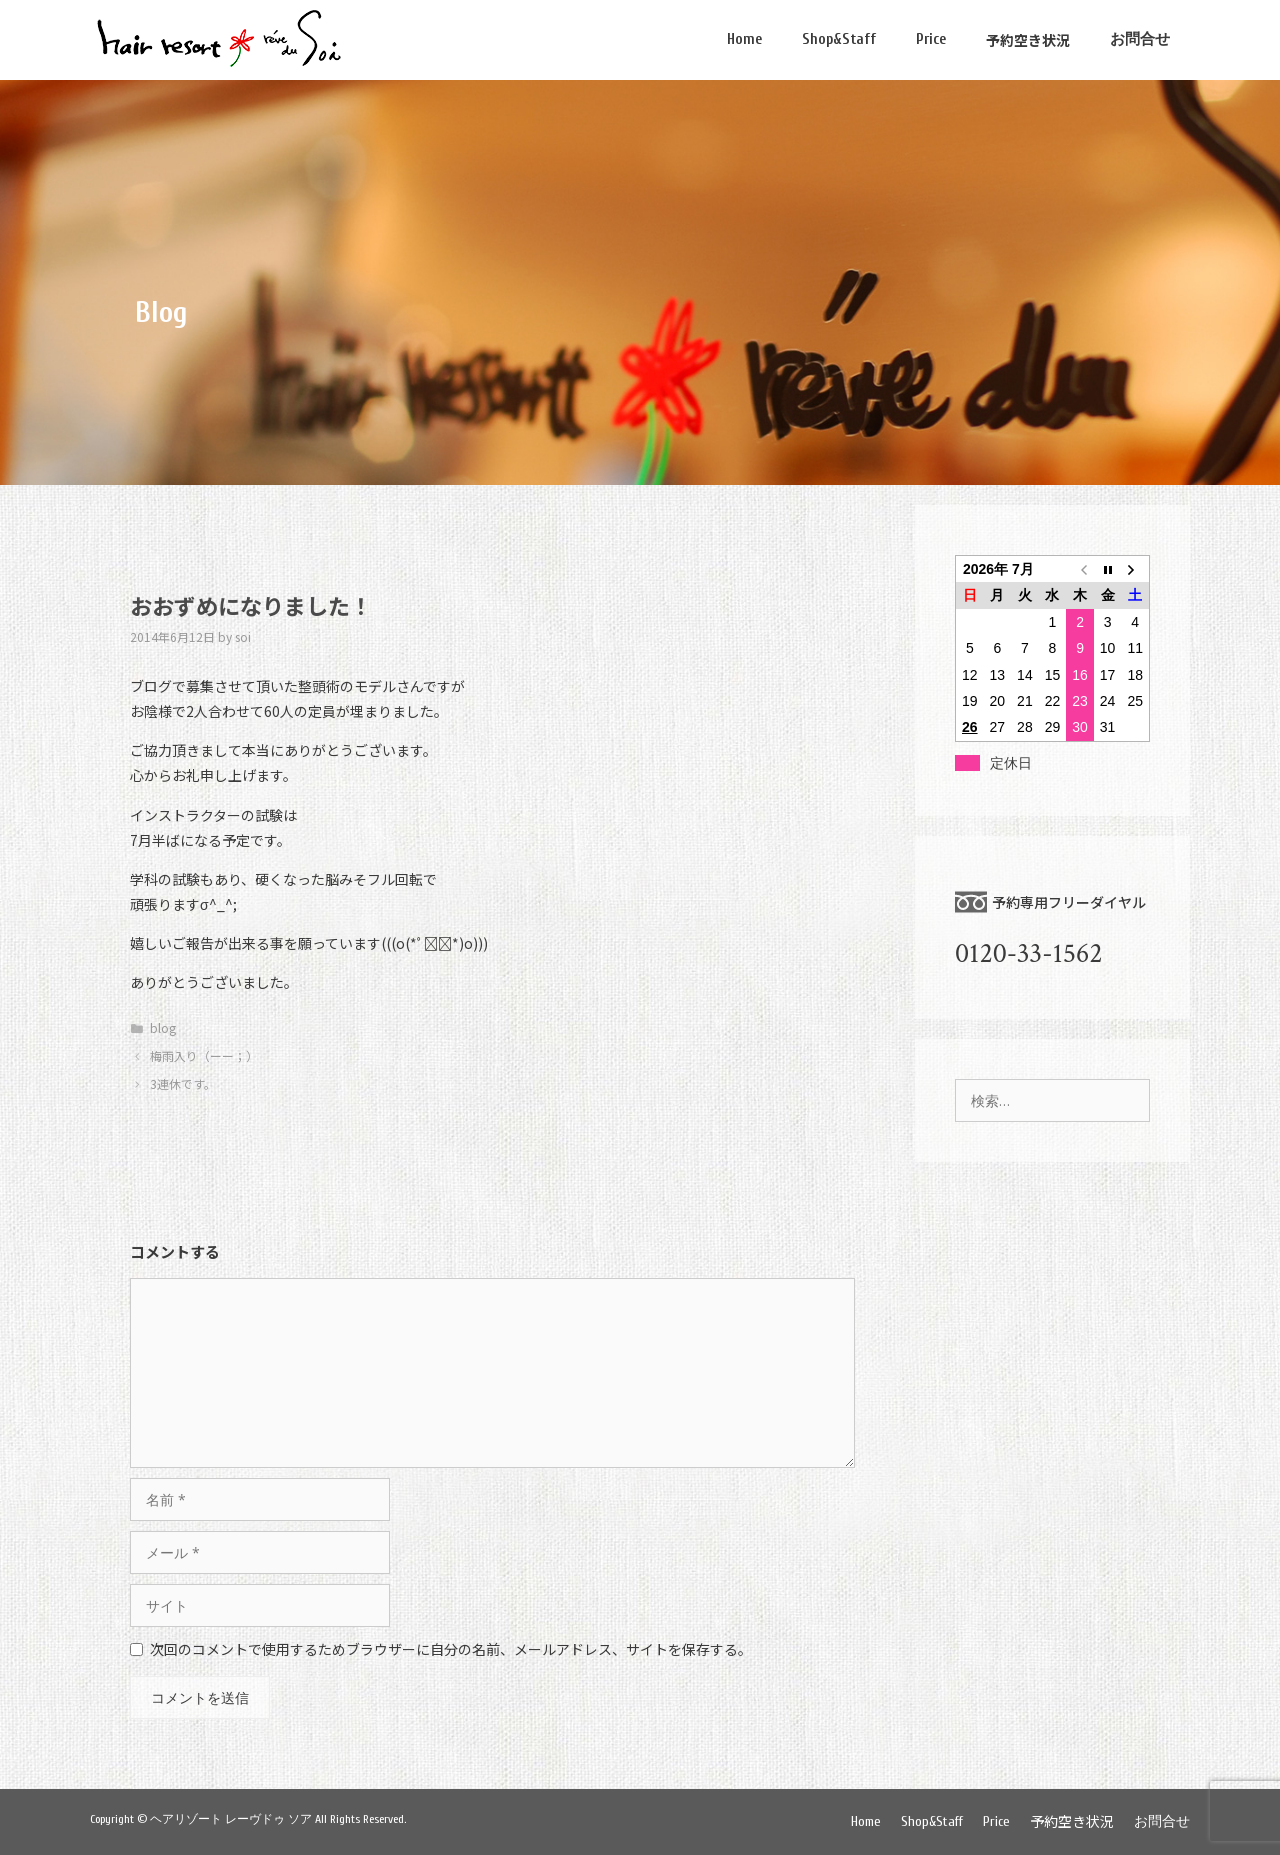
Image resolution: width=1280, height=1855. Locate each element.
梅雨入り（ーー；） (204, 1055)
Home (744, 39)
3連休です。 (183, 1083)
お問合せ (1140, 39)
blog (163, 1027)
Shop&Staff (839, 39)
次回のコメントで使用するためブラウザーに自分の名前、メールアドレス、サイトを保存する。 (451, 1649)
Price (931, 39)
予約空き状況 (1028, 40)
